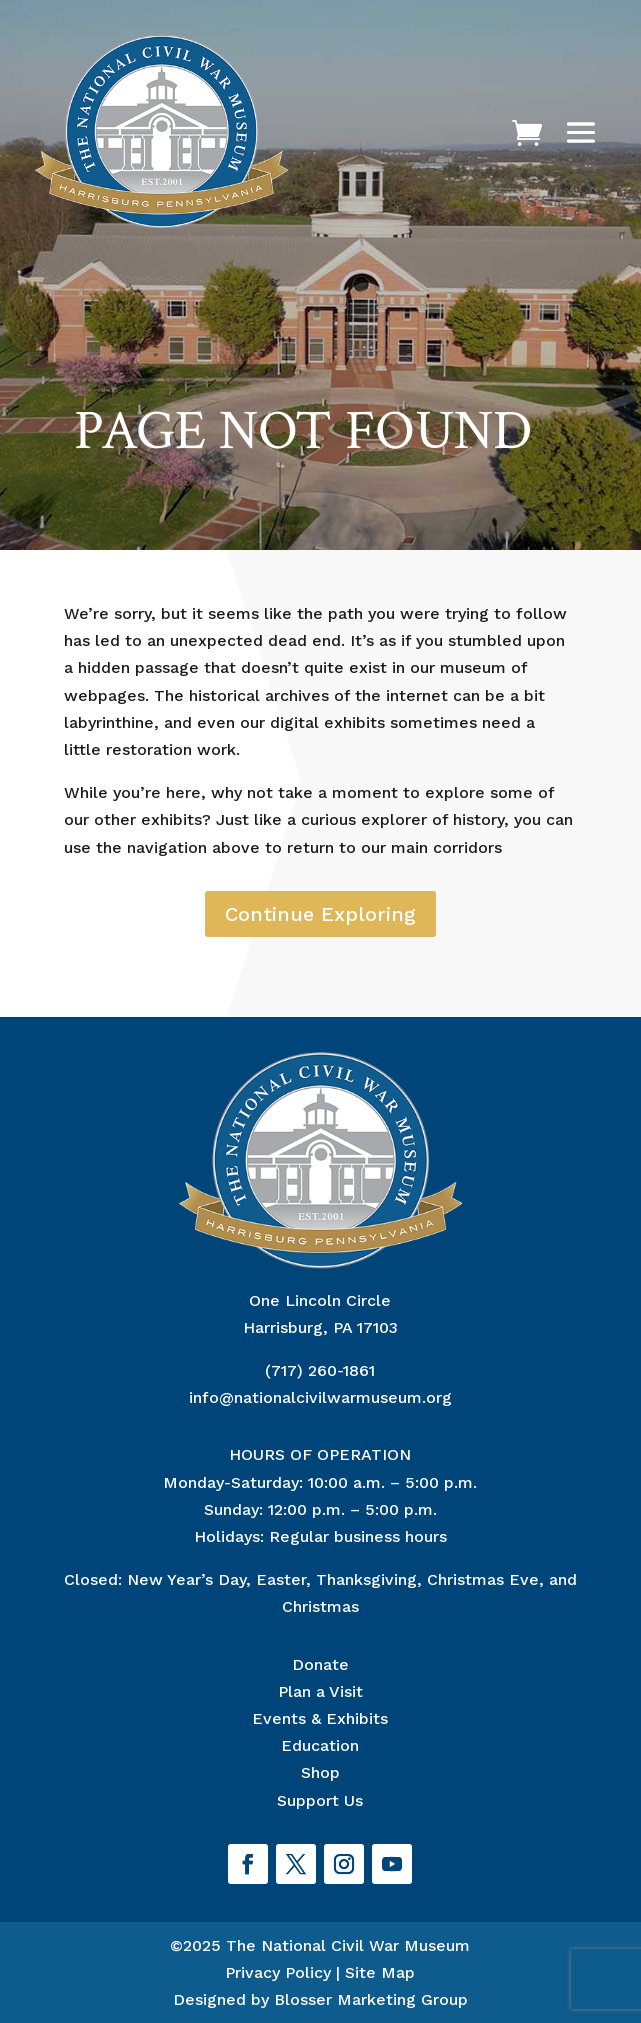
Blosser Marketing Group (371, 1999)
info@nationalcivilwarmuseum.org (320, 1397)
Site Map (380, 1972)
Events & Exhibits (320, 1718)
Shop (320, 1772)
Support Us (320, 1800)
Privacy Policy (278, 1972)
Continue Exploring (320, 914)
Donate (320, 1664)
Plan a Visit (320, 1691)
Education (320, 1745)
